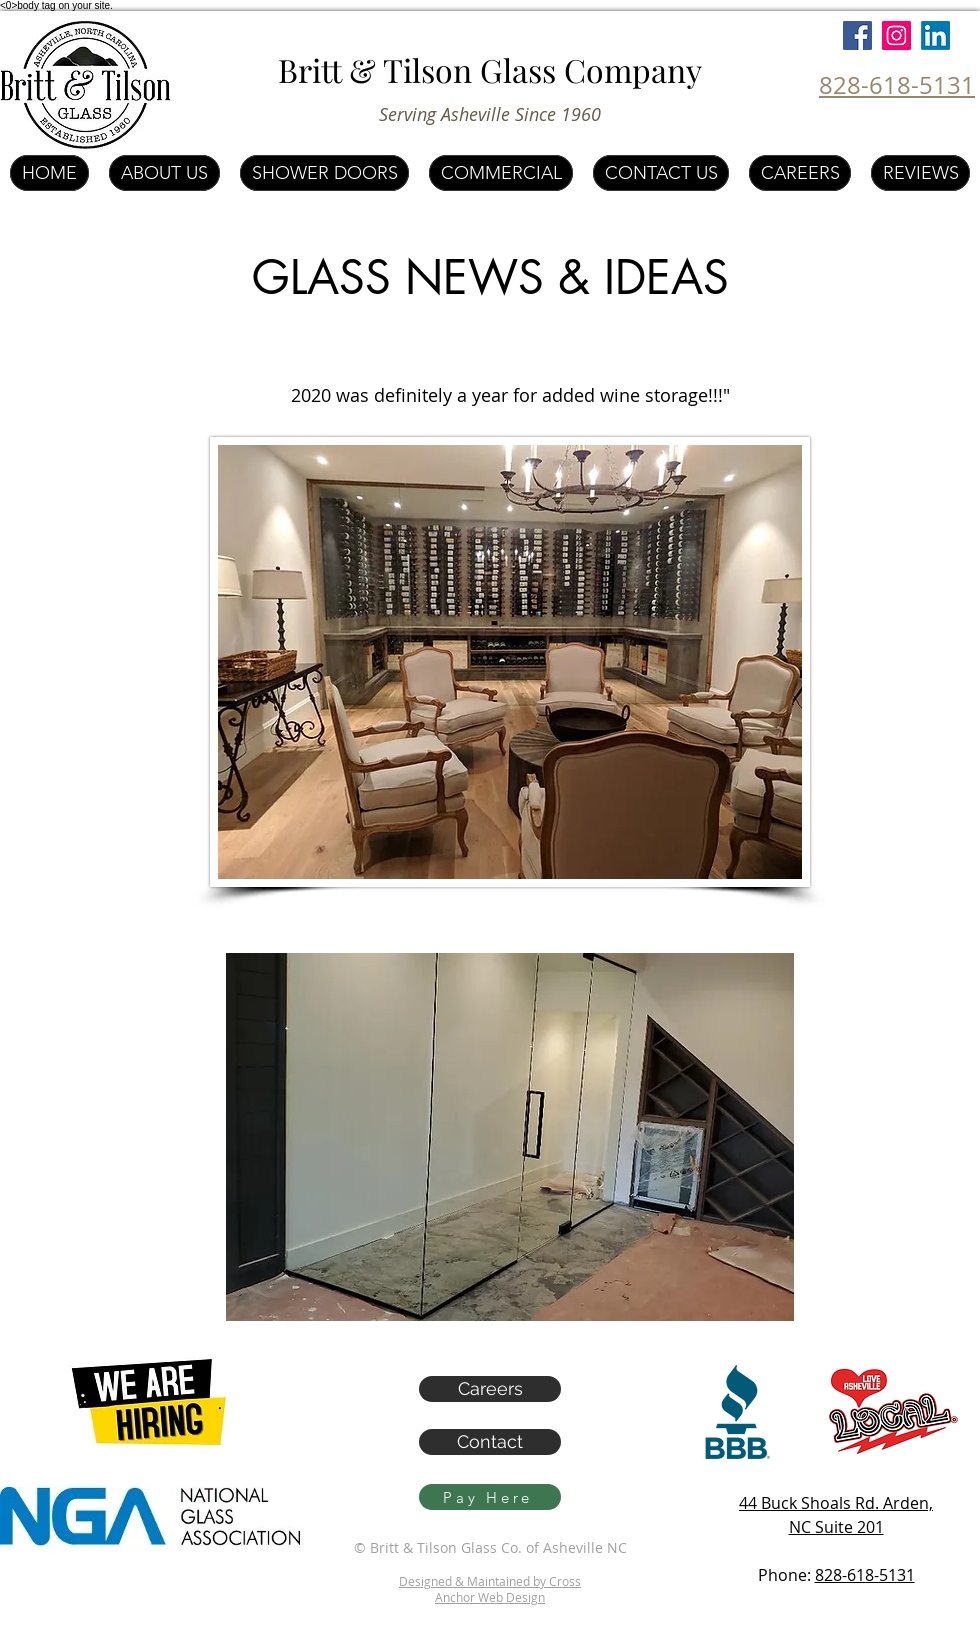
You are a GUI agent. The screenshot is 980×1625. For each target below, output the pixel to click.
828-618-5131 (865, 1575)
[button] (510, 1137)
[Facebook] (857, 35)
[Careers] (490, 1389)
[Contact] (490, 1442)
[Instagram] (896, 35)
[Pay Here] (490, 1497)
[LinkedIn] (935, 35)
